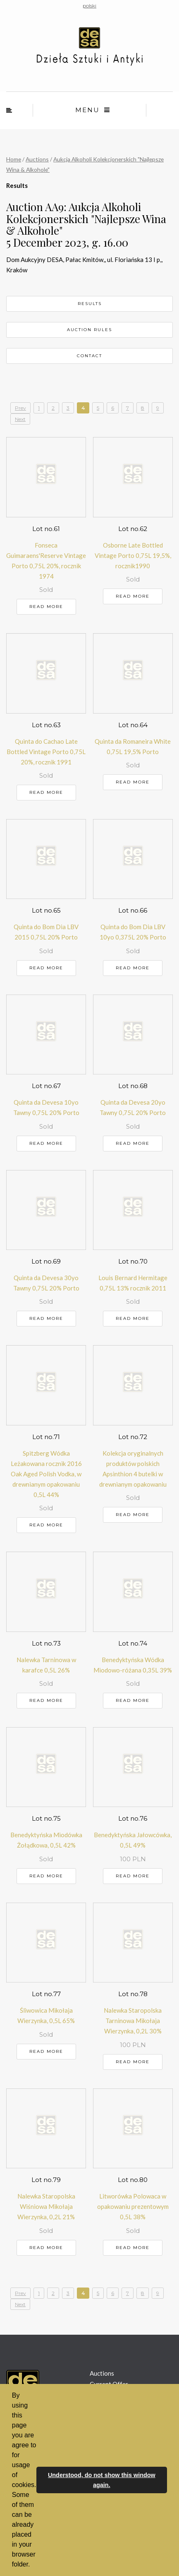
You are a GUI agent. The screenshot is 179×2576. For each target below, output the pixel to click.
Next (20, 419)
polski (89, 5)
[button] (33, 2565)
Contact (89, 355)
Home (13, 159)
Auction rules (89, 329)
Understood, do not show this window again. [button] (101, 2480)
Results (90, 303)
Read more (46, 606)
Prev (20, 408)
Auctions (37, 159)
